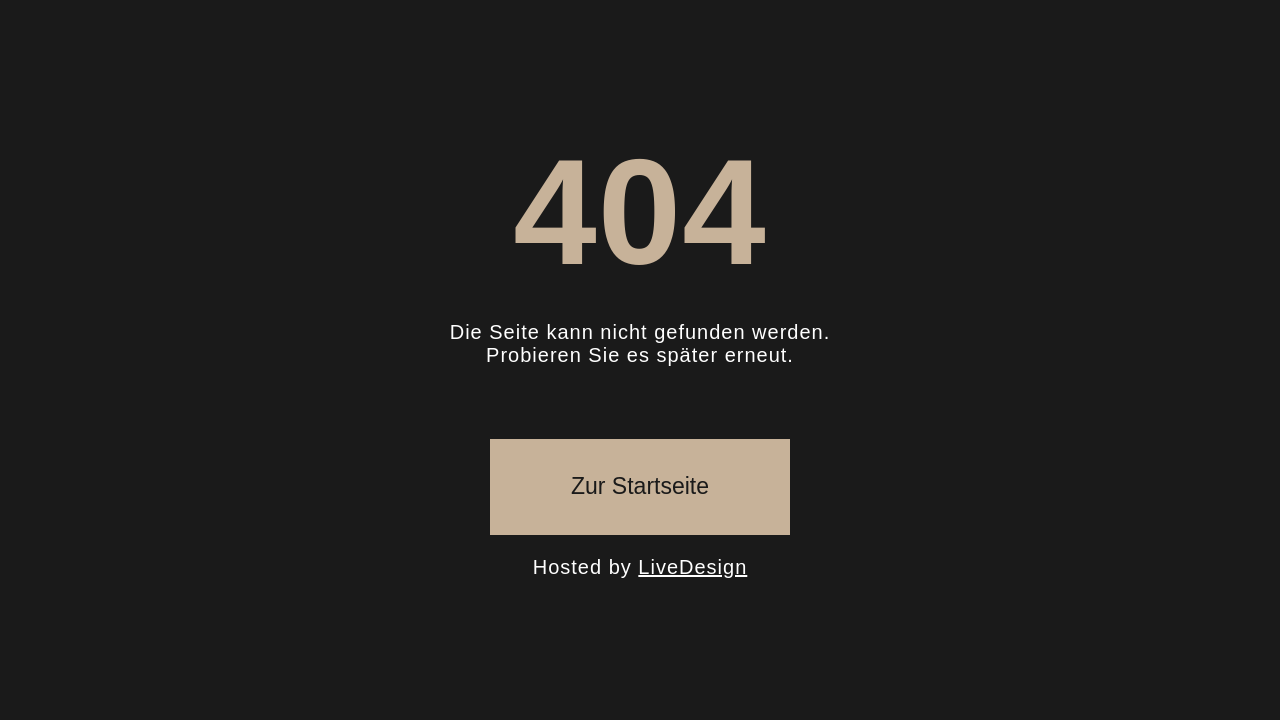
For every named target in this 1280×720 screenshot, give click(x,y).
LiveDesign (692, 567)
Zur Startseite (640, 486)
